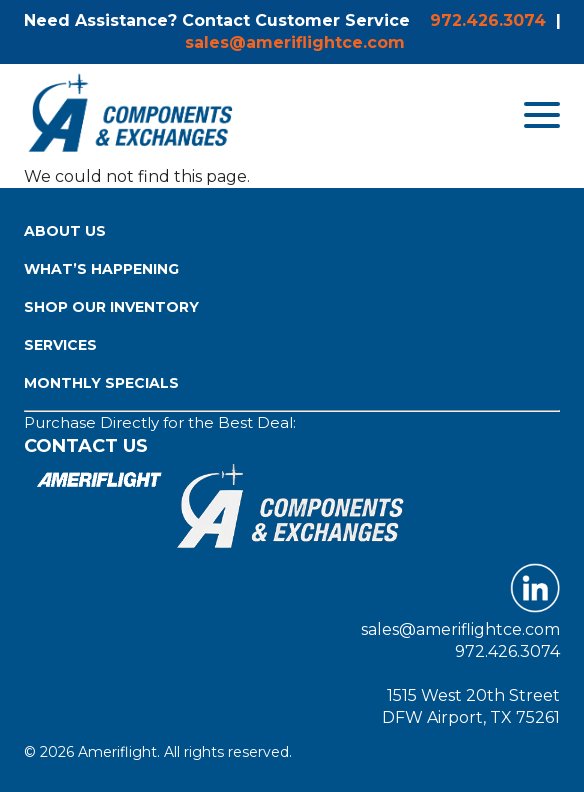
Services (60, 345)
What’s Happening (101, 269)
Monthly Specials (101, 383)
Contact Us (86, 446)
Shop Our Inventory (111, 307)
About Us (65, 231)
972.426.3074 (488, 20)
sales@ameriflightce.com (295, 42)
